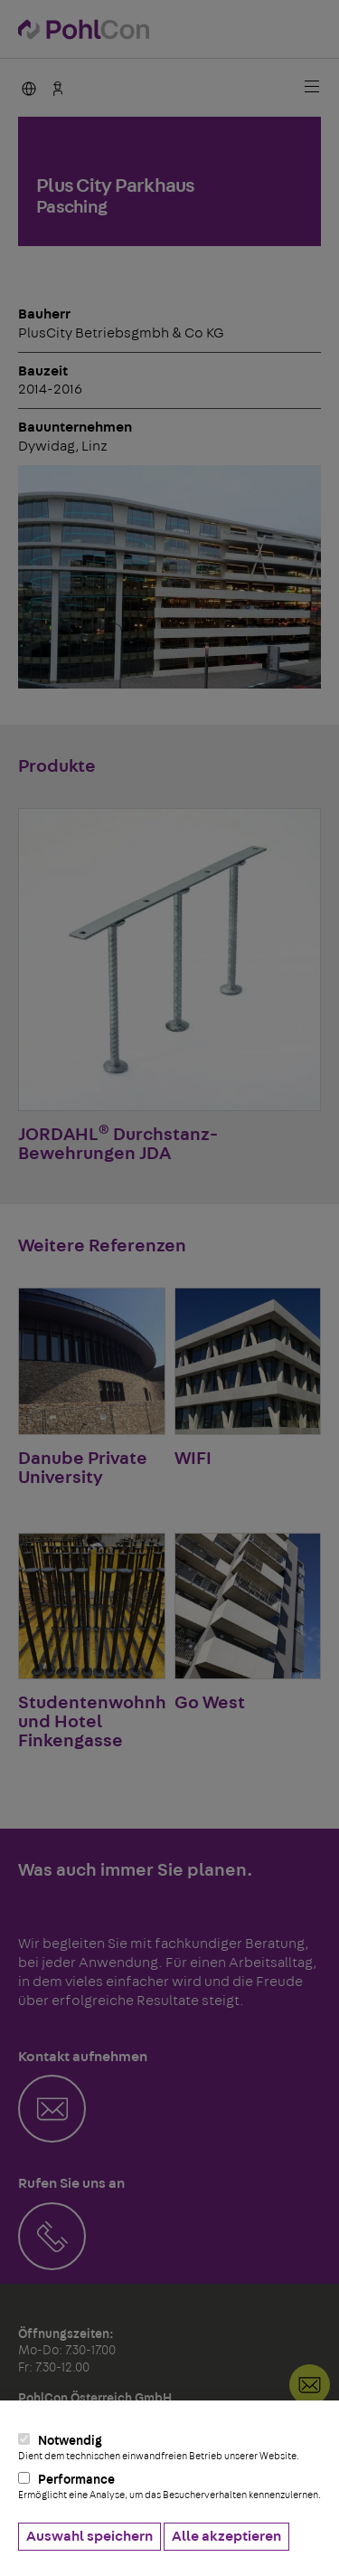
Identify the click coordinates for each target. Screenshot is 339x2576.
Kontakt (309, 2384)
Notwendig (169, 2447)
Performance (169, 2486)
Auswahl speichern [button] (89, 2536)
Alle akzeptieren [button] (226, 2536)
